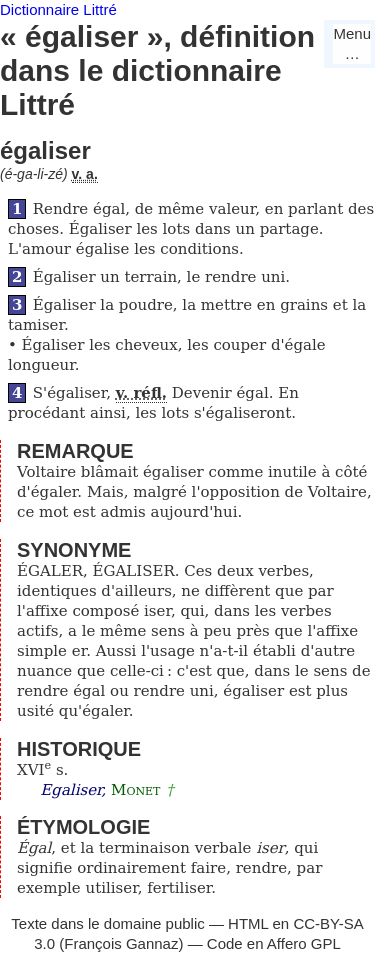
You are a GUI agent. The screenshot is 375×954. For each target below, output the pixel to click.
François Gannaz (121, 943)
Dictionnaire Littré (58, 9)
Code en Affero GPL (274, 943)
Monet (135, 790)
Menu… (352, 43)
